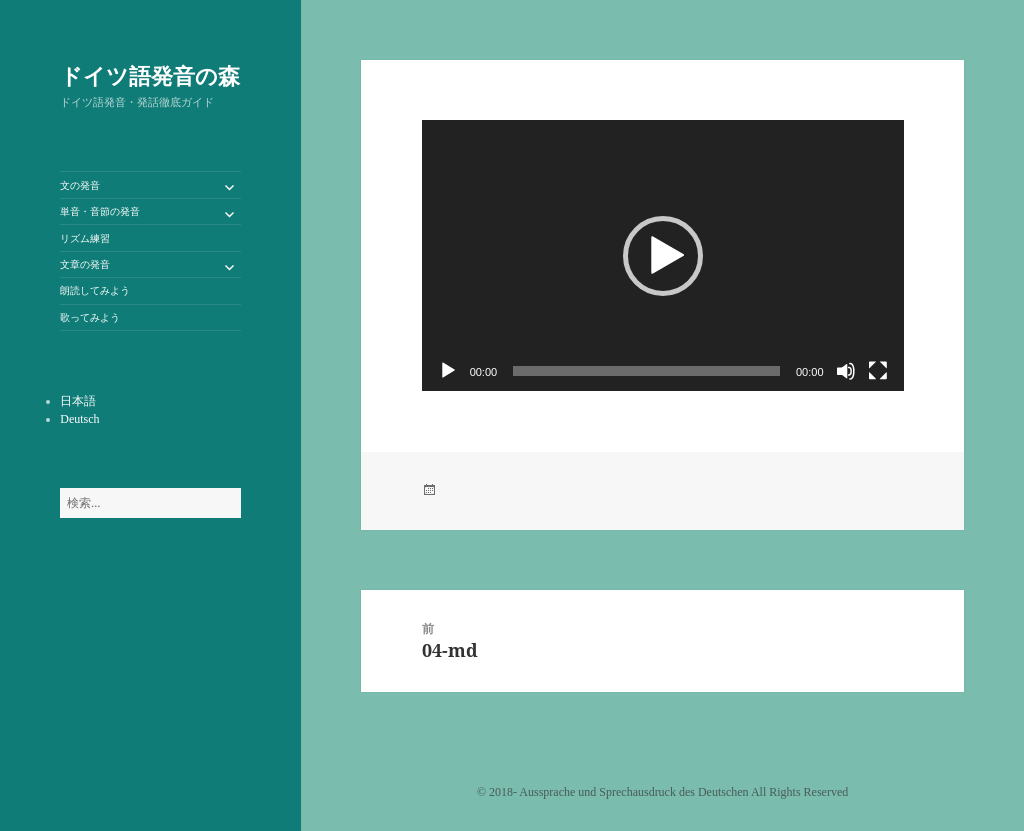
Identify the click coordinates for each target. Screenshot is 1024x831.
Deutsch (79, 419)
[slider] (646, 371)
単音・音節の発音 (100, 211)
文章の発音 (85, 264)
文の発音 (80, 185)
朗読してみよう (95, 290)
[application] (663, 255)
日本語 (78, 401)
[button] (663, 256)
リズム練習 (85, 238)
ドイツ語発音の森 (150, 75)
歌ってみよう (90, 317)
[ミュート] (846, 371)
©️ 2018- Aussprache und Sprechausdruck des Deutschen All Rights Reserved (662, 792)
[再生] (448, 371)
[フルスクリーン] (878, 371)
